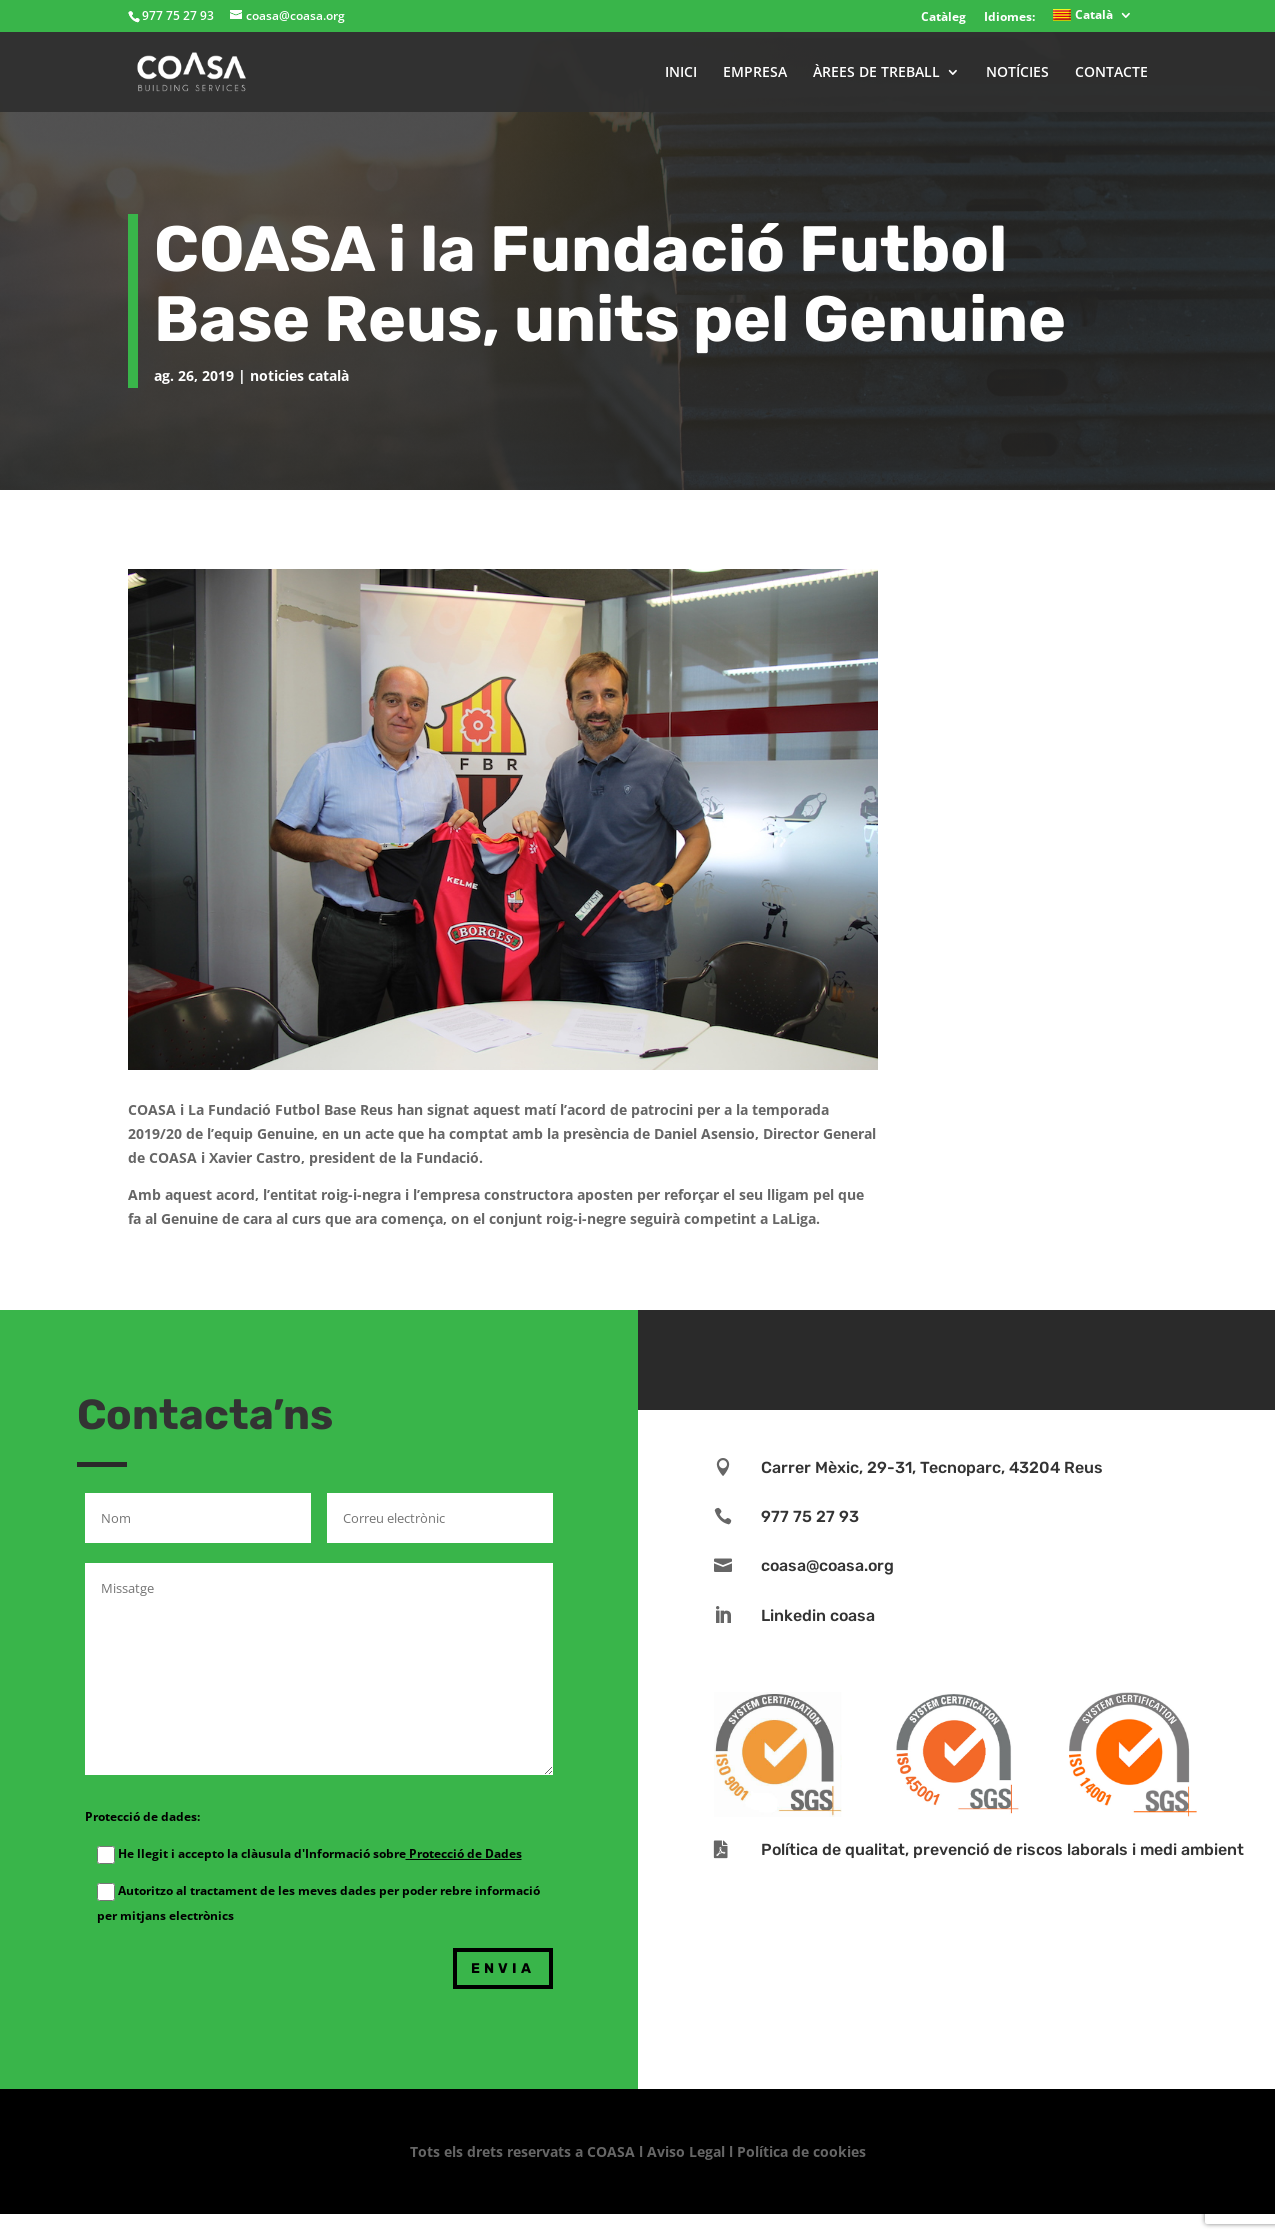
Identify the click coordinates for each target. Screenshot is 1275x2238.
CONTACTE (1111, 73)
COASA (613, 2151)
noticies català (299, 375)
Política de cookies (801, 2151)
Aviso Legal (686, 2151)
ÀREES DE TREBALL (876, 73)
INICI (681, 73)
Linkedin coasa (818, 1615)
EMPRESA (755, 73)
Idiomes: (1009, 16)
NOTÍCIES (1017, 73)
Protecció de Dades (464, 1853)
